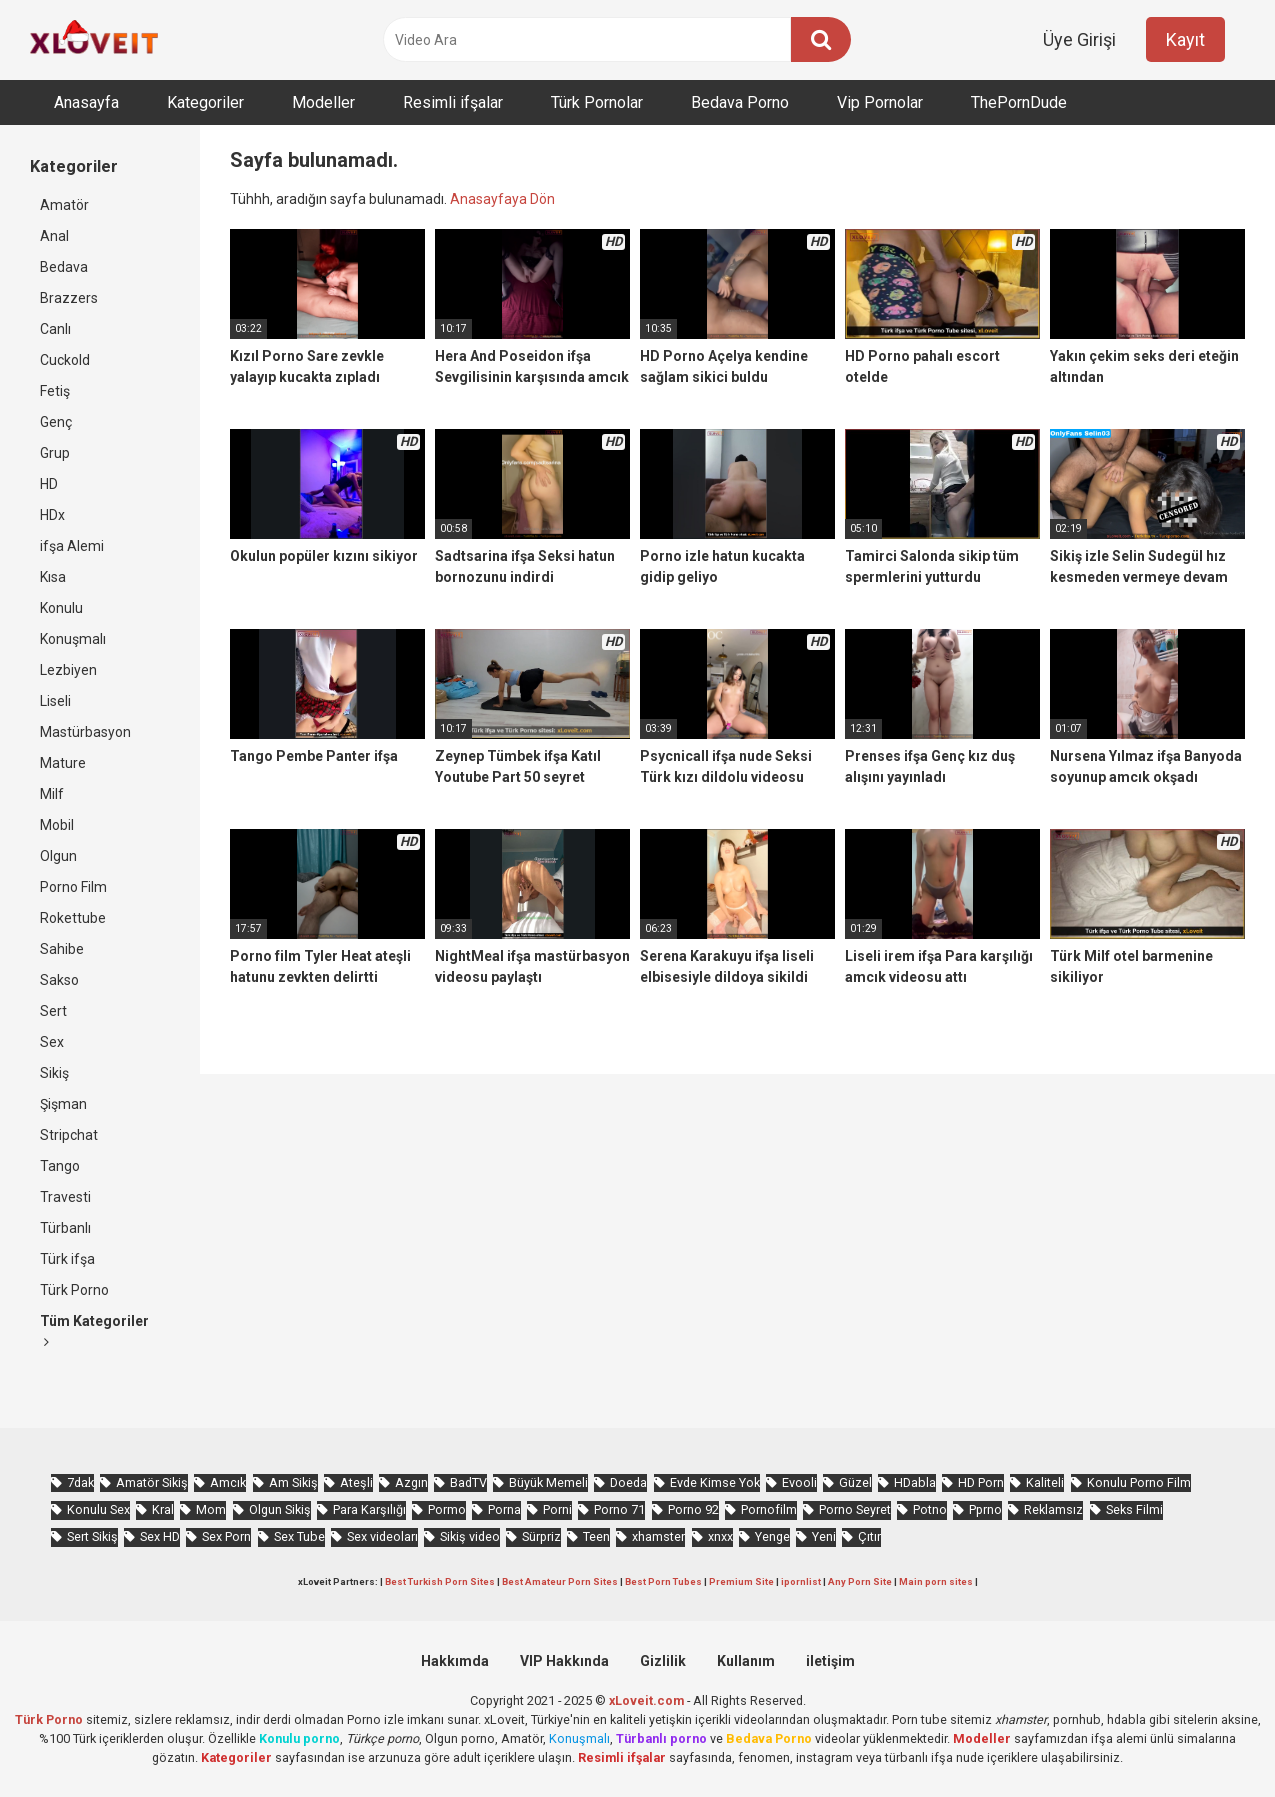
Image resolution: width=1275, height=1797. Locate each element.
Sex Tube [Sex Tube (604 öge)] (299, 1536)
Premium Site (741, 1581)
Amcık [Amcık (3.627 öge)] (228, 1482)
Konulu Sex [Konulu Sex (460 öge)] (98, 1509)
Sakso (59, 980)
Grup (55, 453)
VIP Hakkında (564, 1661)
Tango (60, 1166)
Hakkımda (455, 1661)
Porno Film (73, 887)
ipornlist (801, 1581)
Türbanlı (65, 1228)
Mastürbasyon (85, 732)
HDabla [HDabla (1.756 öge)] (915, 1482)
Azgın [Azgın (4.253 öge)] (411, 1482)
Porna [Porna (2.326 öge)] (504, 1509)
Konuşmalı (73, 639)
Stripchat (69, 1135)
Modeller (323, 102)
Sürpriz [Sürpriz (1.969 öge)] (541, 1536)
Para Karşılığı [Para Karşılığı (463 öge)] (369, 1509)
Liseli (55, 701)
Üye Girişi (1079, 39)
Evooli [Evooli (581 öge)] (799, 1482)
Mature (63, 763)
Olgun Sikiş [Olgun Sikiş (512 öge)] (280, 1509)
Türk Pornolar (597, 102)
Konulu (61, 608)
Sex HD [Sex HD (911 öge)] (160, 1536)
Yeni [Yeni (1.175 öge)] (824, 1536)
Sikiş (54, 1073)
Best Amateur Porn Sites (560, 1581)
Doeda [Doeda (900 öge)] (628, 1482)
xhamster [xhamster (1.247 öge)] (658, 1536)
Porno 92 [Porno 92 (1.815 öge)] (693, 1509)
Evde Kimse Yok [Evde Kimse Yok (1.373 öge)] (715, 1482)
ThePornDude (1019, 102)
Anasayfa (86, 102)
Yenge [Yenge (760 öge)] (772, 1536)
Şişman (63, 1104)
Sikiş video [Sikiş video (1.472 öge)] (470, 1536)
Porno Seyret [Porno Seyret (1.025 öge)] (855, 1509)
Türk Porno (74, 1290)
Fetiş (55, 391)
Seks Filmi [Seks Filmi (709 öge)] (1134, 1509)
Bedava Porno (740, 102)
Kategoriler (205, 102)
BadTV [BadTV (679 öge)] (468, 1482)
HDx (52, 515)
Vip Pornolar (880, 102)
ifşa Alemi (72, 546)
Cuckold (65, 360)
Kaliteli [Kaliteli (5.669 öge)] (1045, 1482)
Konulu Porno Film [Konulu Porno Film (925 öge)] (1139, 1482)
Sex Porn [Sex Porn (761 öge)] (226, 1536)
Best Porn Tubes (663, 1581)
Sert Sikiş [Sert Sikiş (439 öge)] (92, 1536)
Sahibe (62, 949)
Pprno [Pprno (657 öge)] (985, 1509)
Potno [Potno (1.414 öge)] (930, 1509)
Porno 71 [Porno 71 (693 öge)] (619, 1509)
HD (49, 484)
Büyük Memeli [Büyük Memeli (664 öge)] (548, 1482)
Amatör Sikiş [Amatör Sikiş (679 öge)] (152, 1482)
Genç (56, 422)
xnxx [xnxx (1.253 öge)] (720, 1536)
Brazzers (69, 298)
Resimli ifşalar (453, 102)
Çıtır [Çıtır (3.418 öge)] (869, 1536)
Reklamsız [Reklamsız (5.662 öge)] (1053, 1509)
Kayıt (1185, 39)
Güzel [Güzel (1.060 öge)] (855, 1482)
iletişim (830, 1661)
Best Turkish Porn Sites (440, 1581)
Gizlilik (663, 1661)
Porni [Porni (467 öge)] (557, 1509)
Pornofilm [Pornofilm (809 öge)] (769, 1509)
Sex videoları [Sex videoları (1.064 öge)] (382, 1536)
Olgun (58, 856)
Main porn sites (936, 1581)
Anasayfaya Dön (502, 199)
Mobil (57, 825)
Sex (52, 1042)
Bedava (64, 267)
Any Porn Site (860, 1581)
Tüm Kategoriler (94, 1331)
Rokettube (73, 918)
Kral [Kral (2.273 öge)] (163, 1509)
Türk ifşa (67, 1259)
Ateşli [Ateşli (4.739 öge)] (356, 1482)
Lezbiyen (68, 670)
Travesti (65, 1197)
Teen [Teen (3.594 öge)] (596, 1536)
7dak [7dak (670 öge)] (80, 1482)
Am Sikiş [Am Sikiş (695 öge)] (293, 1482)
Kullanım (746, 1661)
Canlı (55, 329)
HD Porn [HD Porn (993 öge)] (981, 1482)
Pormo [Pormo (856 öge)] (447, 1509)
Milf (52, 794)
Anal (54, 236)
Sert (53, 1011)
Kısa (53, 577)
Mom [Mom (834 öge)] (211, 1509)
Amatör (64, 205)
